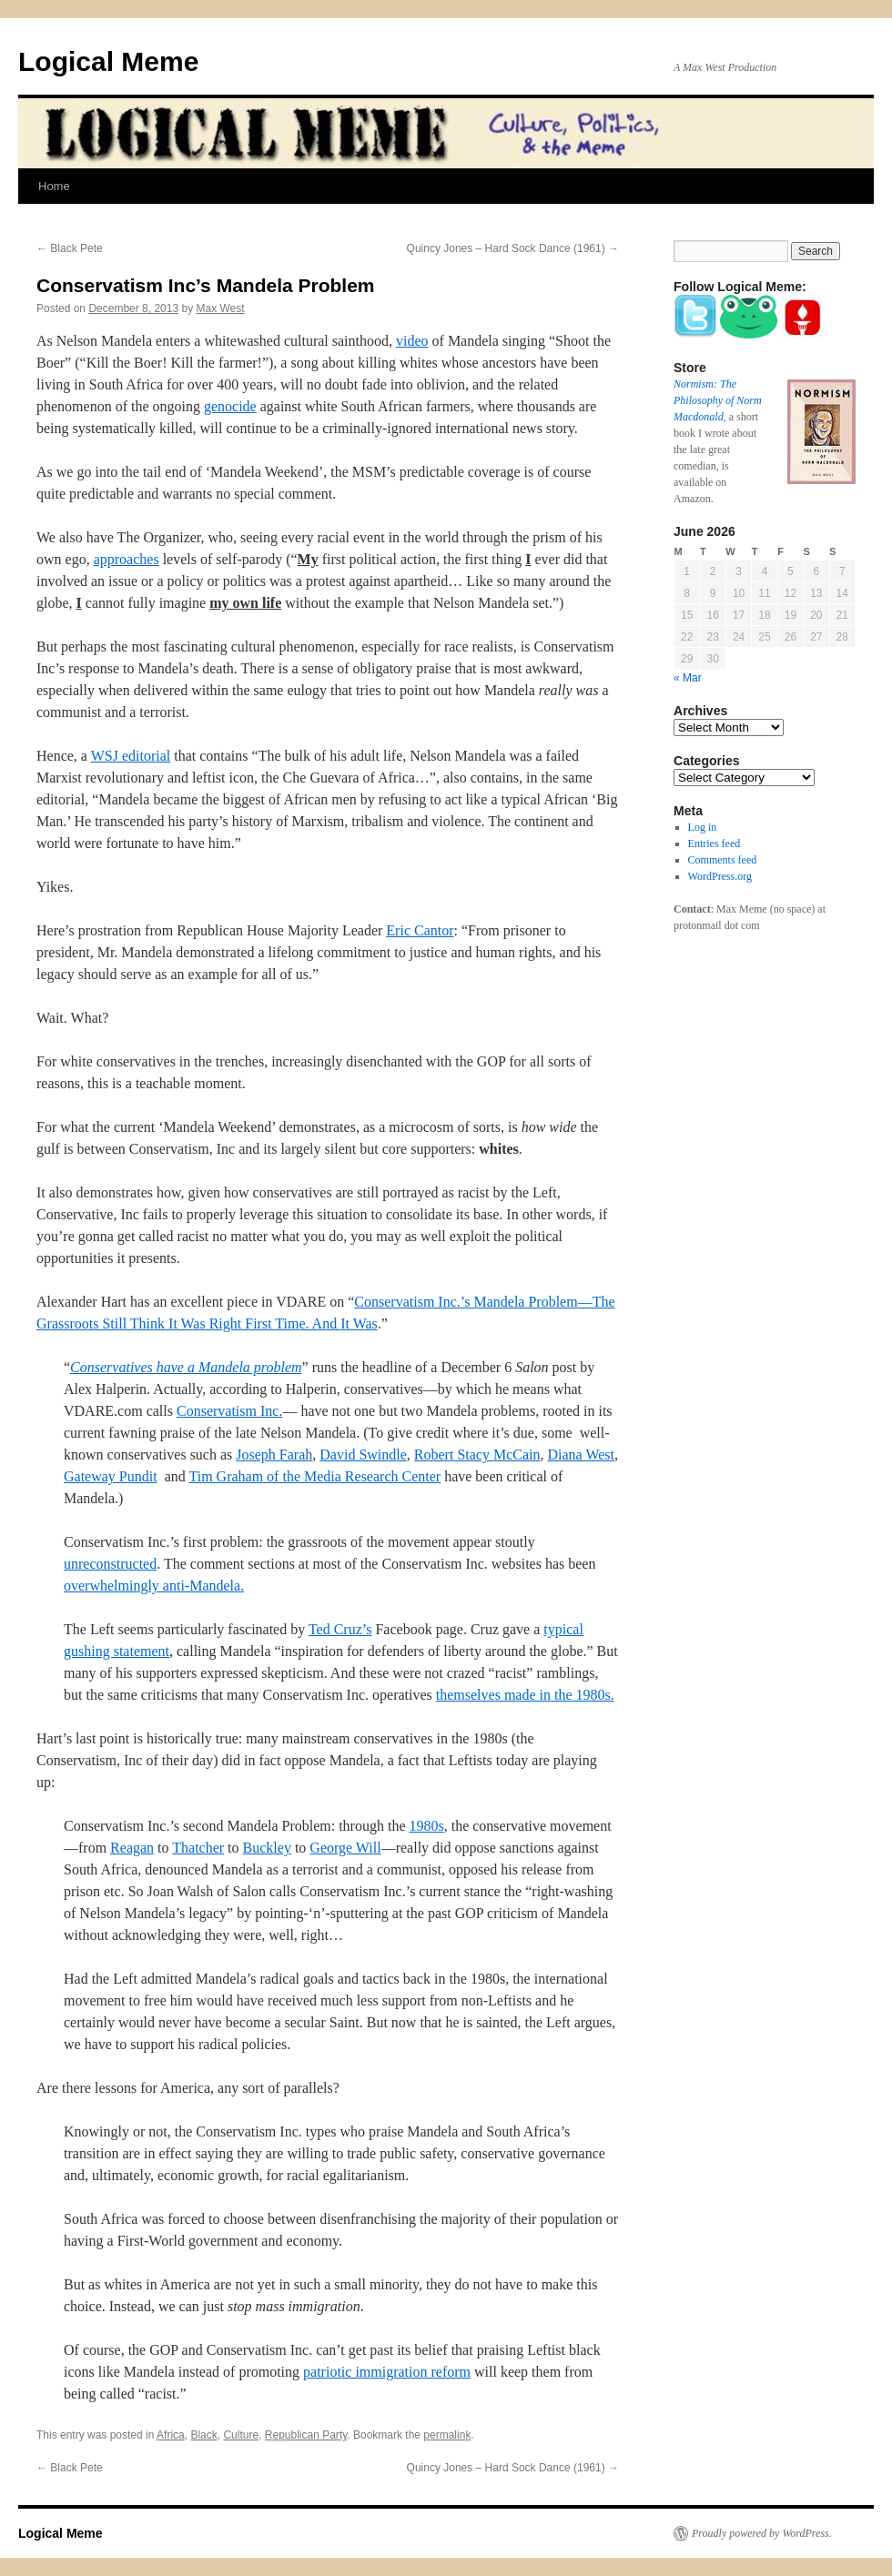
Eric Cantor (419, 930)
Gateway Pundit (110, 1476)
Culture (240, 2435)
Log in (702, 827)
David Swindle (363, 1454)
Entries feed (714, 843)
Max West (221, 308)
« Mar (688, 678)
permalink (447, 2435)
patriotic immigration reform (387, 2371)
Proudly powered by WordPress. (762, 2533)
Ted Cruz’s (340, 1629)
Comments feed (722, 860)
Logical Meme (108, 61)
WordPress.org (720, 876)
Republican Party (306, 2435)
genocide (230, 406)
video (412, 341)
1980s (426, 1826)
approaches (126, 559)
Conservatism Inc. (229, 1411)
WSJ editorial (131, 755)
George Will (344, 1847)
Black (203, 2435)
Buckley (267, 1847)
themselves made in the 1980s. (525, 1694)
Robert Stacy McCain (477, 1454)
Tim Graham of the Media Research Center (314, 1476)
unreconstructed (110, 1563)
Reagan (132, 1847)
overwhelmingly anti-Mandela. (154, 1585)
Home (54, 186)
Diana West (580, 1454)
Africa (171, 2435)
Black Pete (69, 248)
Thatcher (198, 1847)
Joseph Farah (274, 1454)
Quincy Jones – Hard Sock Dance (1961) (513, 248)
